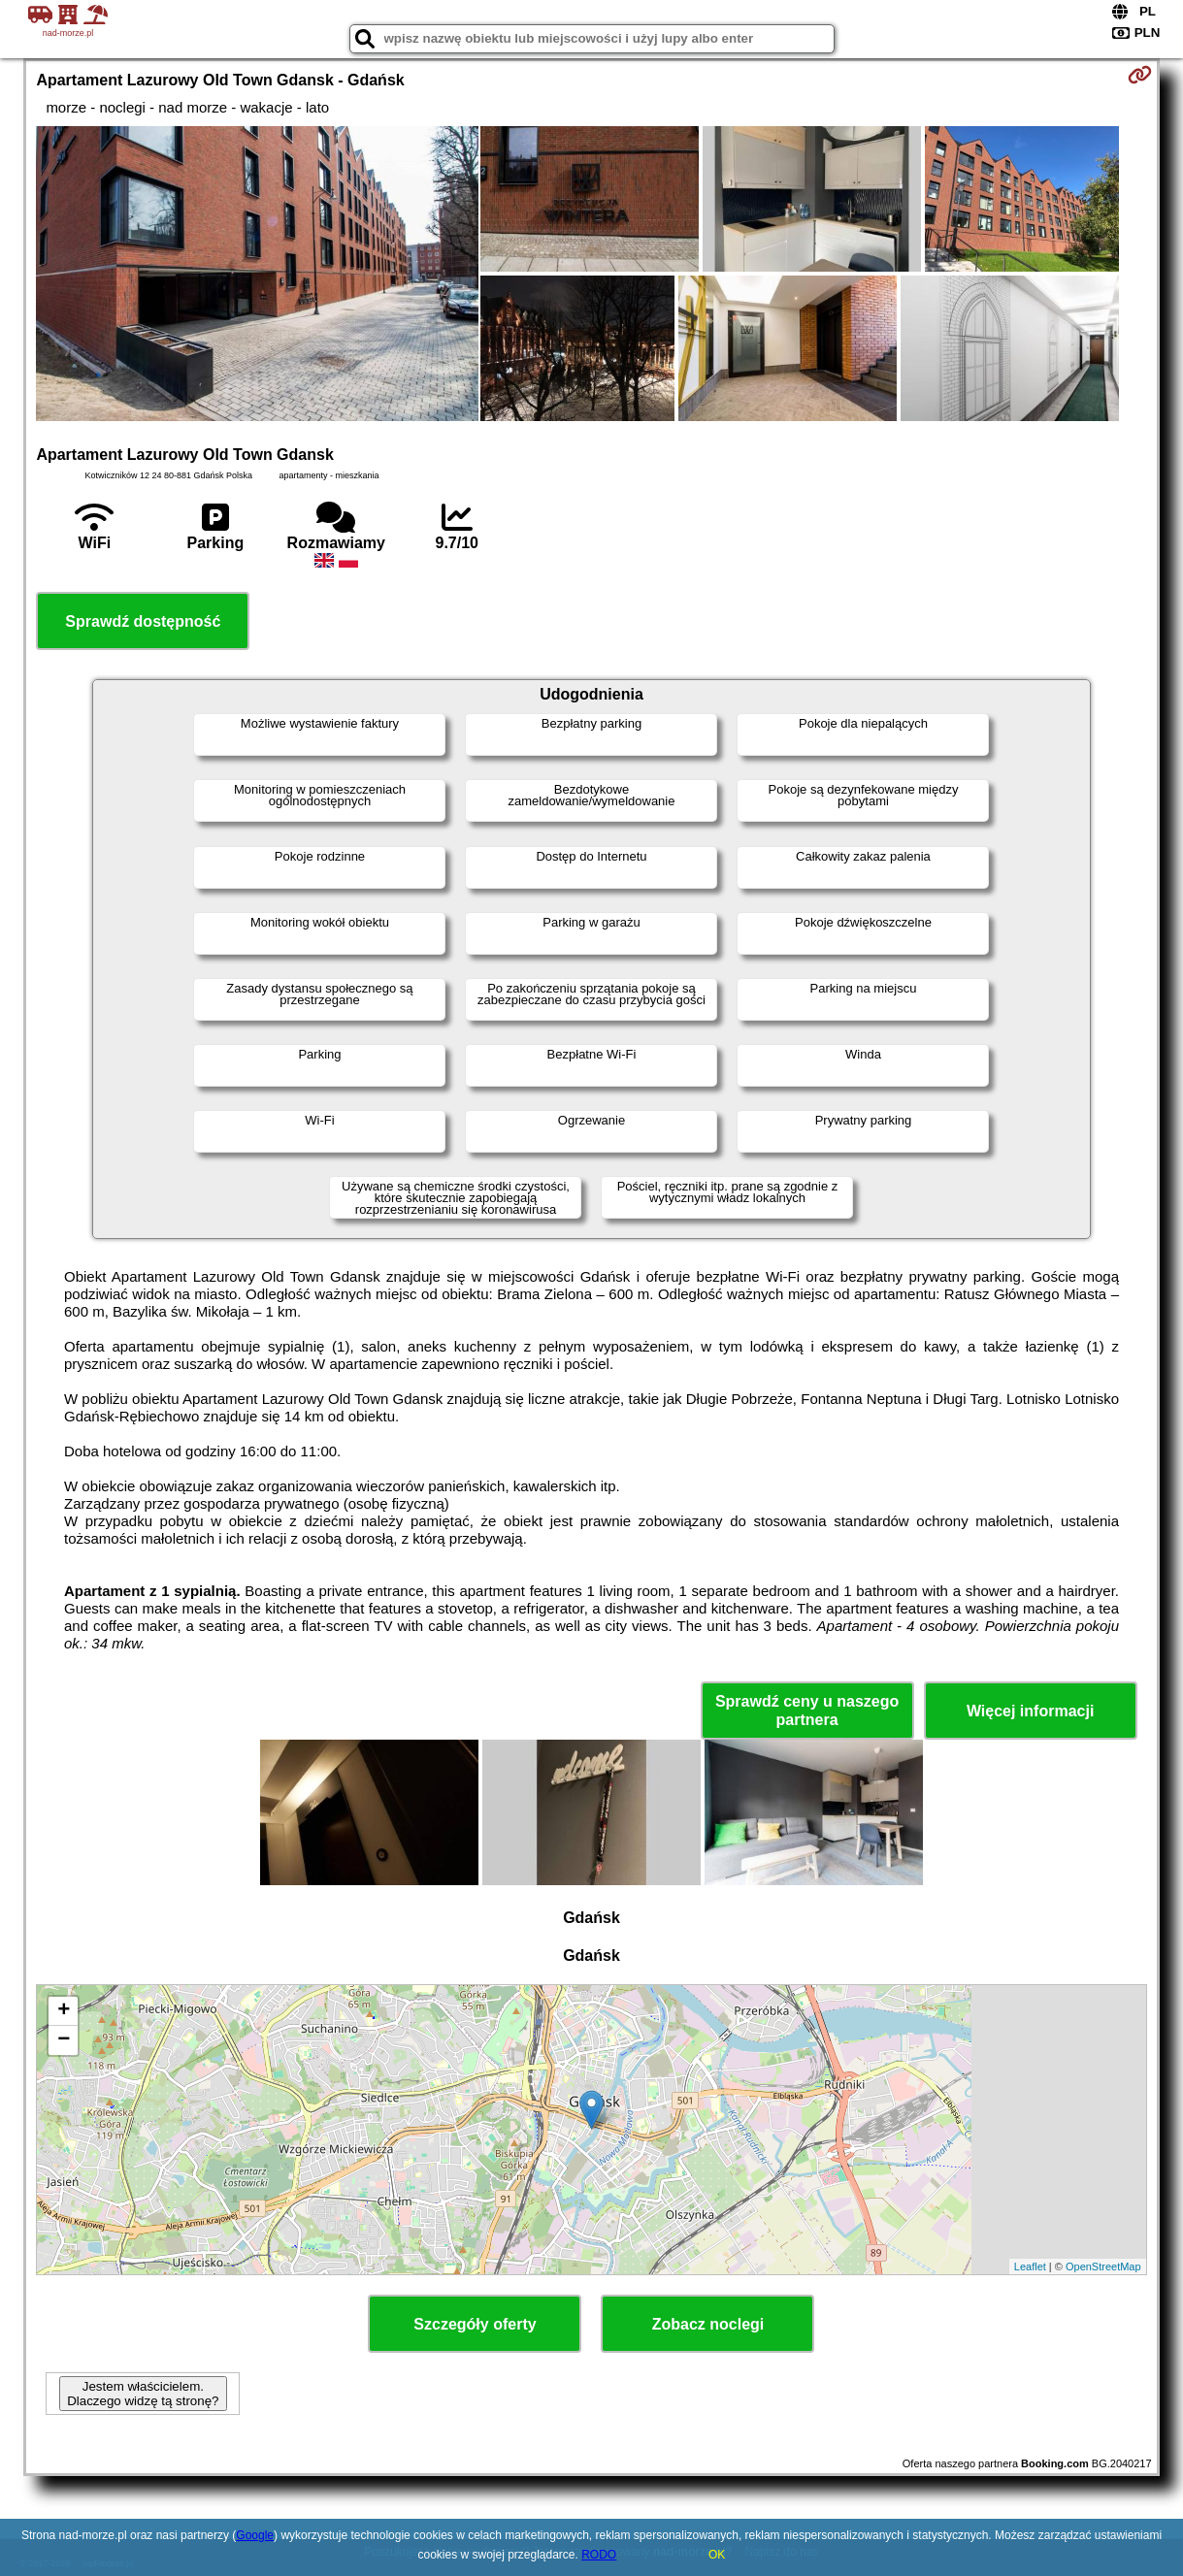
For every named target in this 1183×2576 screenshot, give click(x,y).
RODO (598, 2554)
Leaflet (1030, 2266)
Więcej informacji (1030, 1711)
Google (255, 2535)
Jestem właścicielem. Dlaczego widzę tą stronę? (142, 2393)
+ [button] (63, 2011)
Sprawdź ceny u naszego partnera (807, 1710)
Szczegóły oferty (474, 2324)
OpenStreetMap (1103, 2266)
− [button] (63, 2040)
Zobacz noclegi (708, 2324)
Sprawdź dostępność (142, 621)
